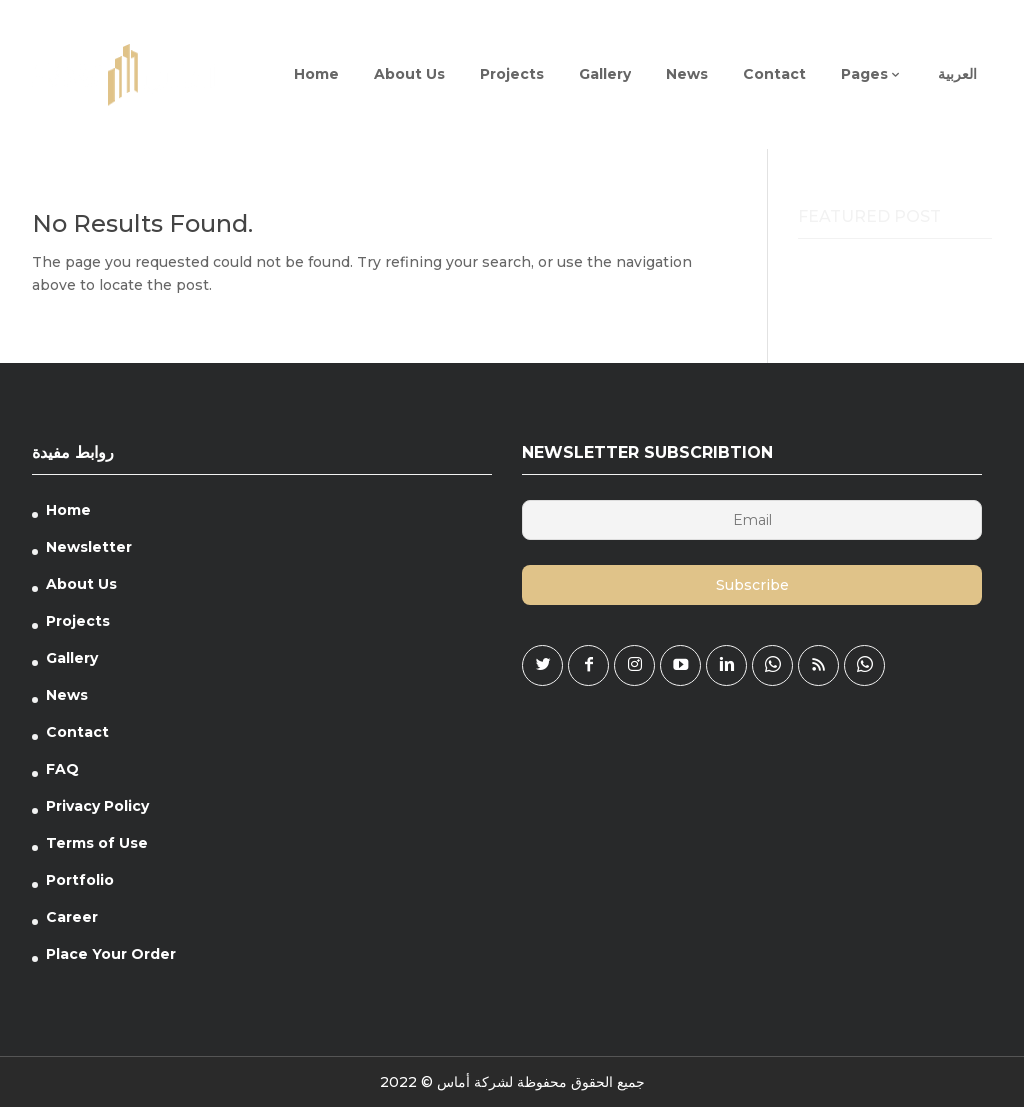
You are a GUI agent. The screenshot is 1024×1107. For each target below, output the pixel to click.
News (67, 695)
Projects (78, 621)
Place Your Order (111, 954)
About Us (81, 584)
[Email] (752, 520)
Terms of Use (97, 843)
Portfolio (80, 880)
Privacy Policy (97, 806)
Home (68, 510)
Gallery (72, 658)
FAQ (62, 769)
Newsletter (89, 547)
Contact (77, 732)
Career (72, 917)
